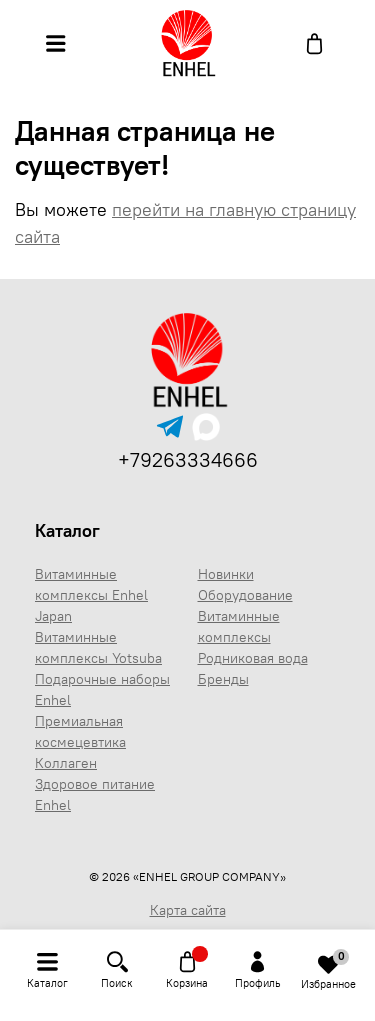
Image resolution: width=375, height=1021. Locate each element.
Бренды (223, 679)
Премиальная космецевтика (80, 731)
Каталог (67, 530)
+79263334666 (188, 459)
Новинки (226, 574)
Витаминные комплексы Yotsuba (98, 647)
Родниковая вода (253, 658)
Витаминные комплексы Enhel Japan (91, 595)
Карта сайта (188, 910)
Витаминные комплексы (239, 626)
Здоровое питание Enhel (95, 794)
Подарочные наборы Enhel (102, 689)
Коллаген (66, 763)
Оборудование (245, 595)
